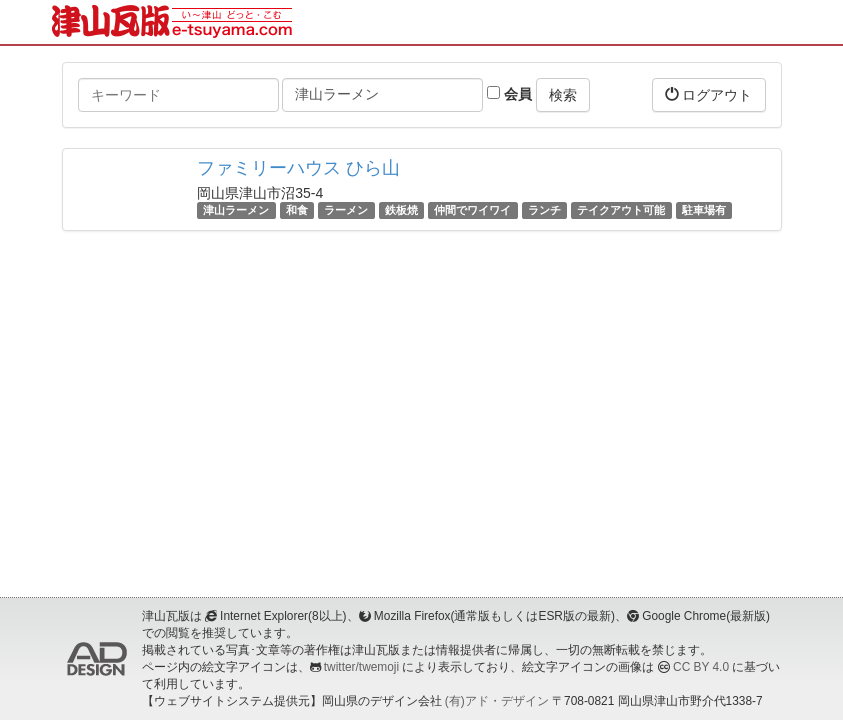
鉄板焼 (401, 210)
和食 (297, 210)
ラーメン (346, 210)
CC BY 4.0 (701, 667)
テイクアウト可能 (621, 210)
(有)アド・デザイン (497, 701)
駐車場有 (704, 210)
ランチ (544, 210)
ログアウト (709, 94)
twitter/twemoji (361, 667)
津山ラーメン (236, 210)
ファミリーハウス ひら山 (298, 168)
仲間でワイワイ (472, 210)
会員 (509, 94)
